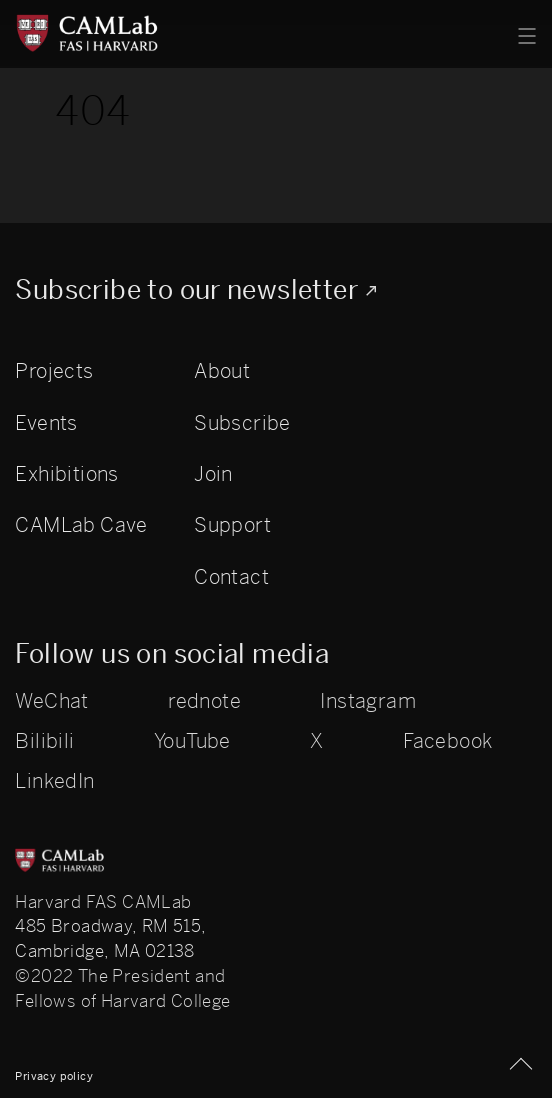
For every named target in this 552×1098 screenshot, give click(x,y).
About (222, 371)
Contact (231, 577)
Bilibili (44, 742)
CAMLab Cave (81, 525)
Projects (54, 371)
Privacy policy (54, 1076)
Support (232, 525)
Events (46, 423)
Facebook (447, 742)
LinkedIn (54, 782)
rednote (204, 702)
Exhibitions (66, 474)
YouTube (192, 742)
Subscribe (242, 423)
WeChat (51, 702)
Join (213, 474)
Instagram (368, 702)
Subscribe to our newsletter (186, 290)
